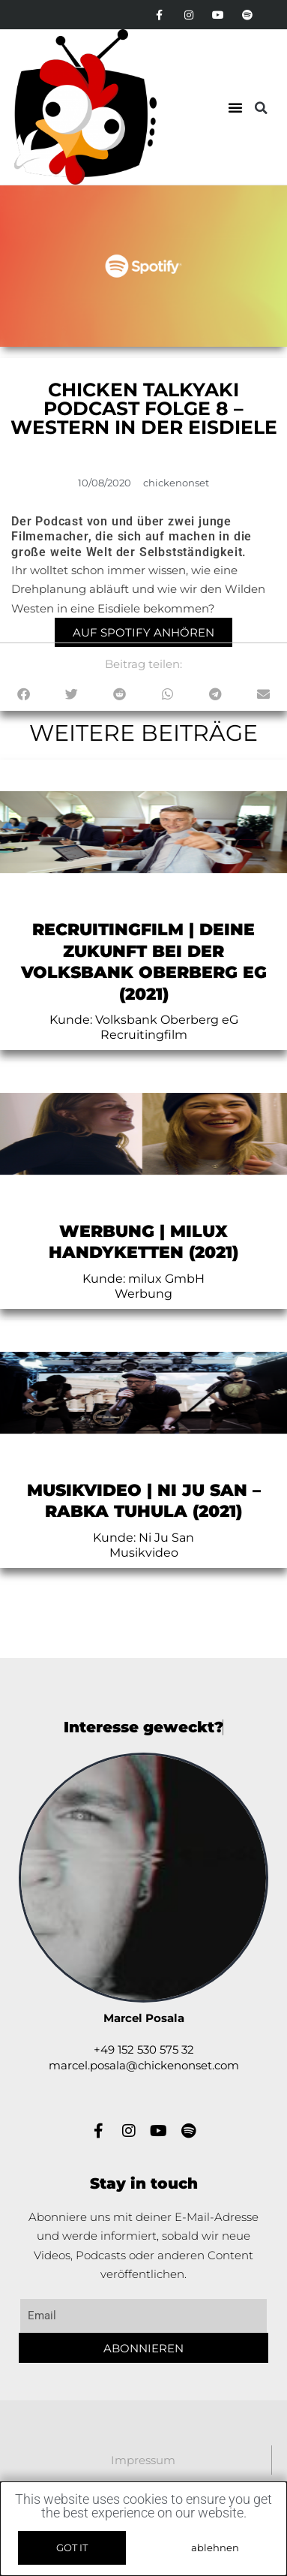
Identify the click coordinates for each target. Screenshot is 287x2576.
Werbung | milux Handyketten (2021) (143, 1242)
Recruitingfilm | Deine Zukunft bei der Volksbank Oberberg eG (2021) (144, 961)
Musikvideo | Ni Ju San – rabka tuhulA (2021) (144, 1501)
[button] (235, 107)
